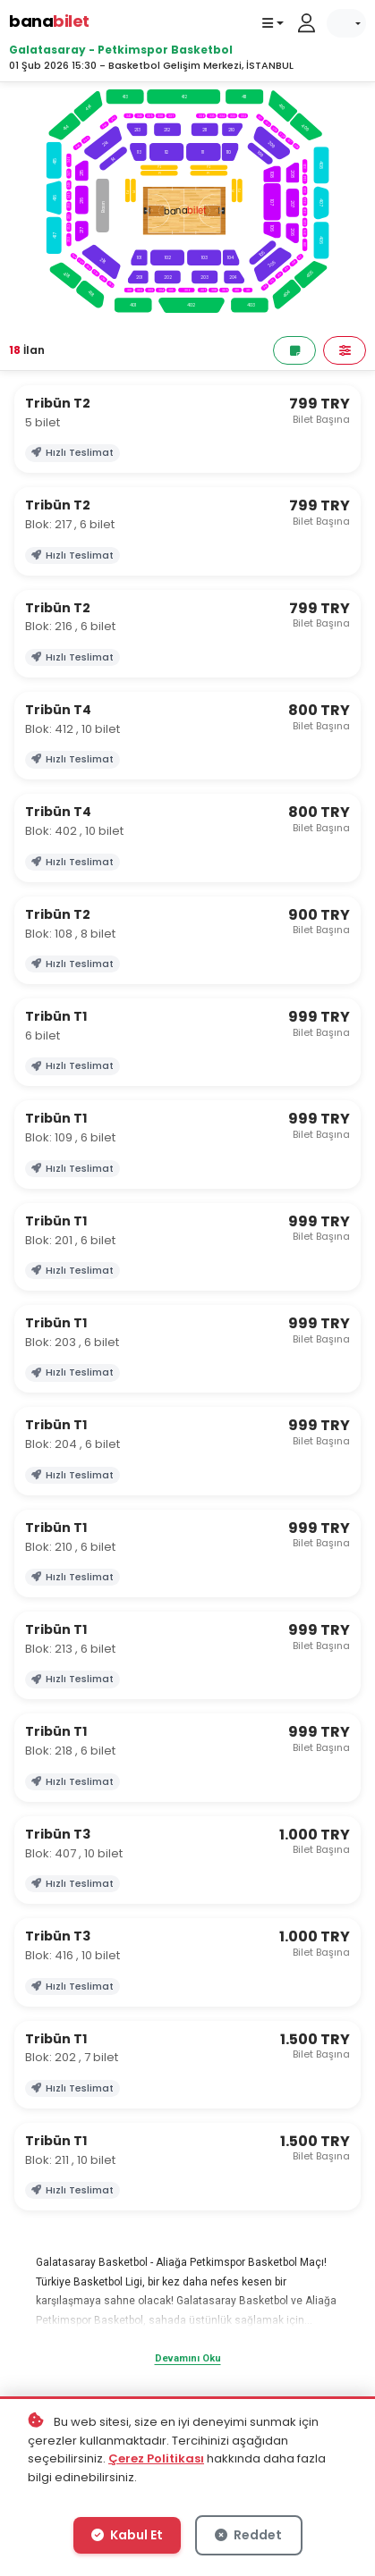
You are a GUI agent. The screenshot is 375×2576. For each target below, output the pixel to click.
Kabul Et (127, 2535)
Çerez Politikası (156, 2458)
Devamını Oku (188, 2358)
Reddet (248, 2535)
